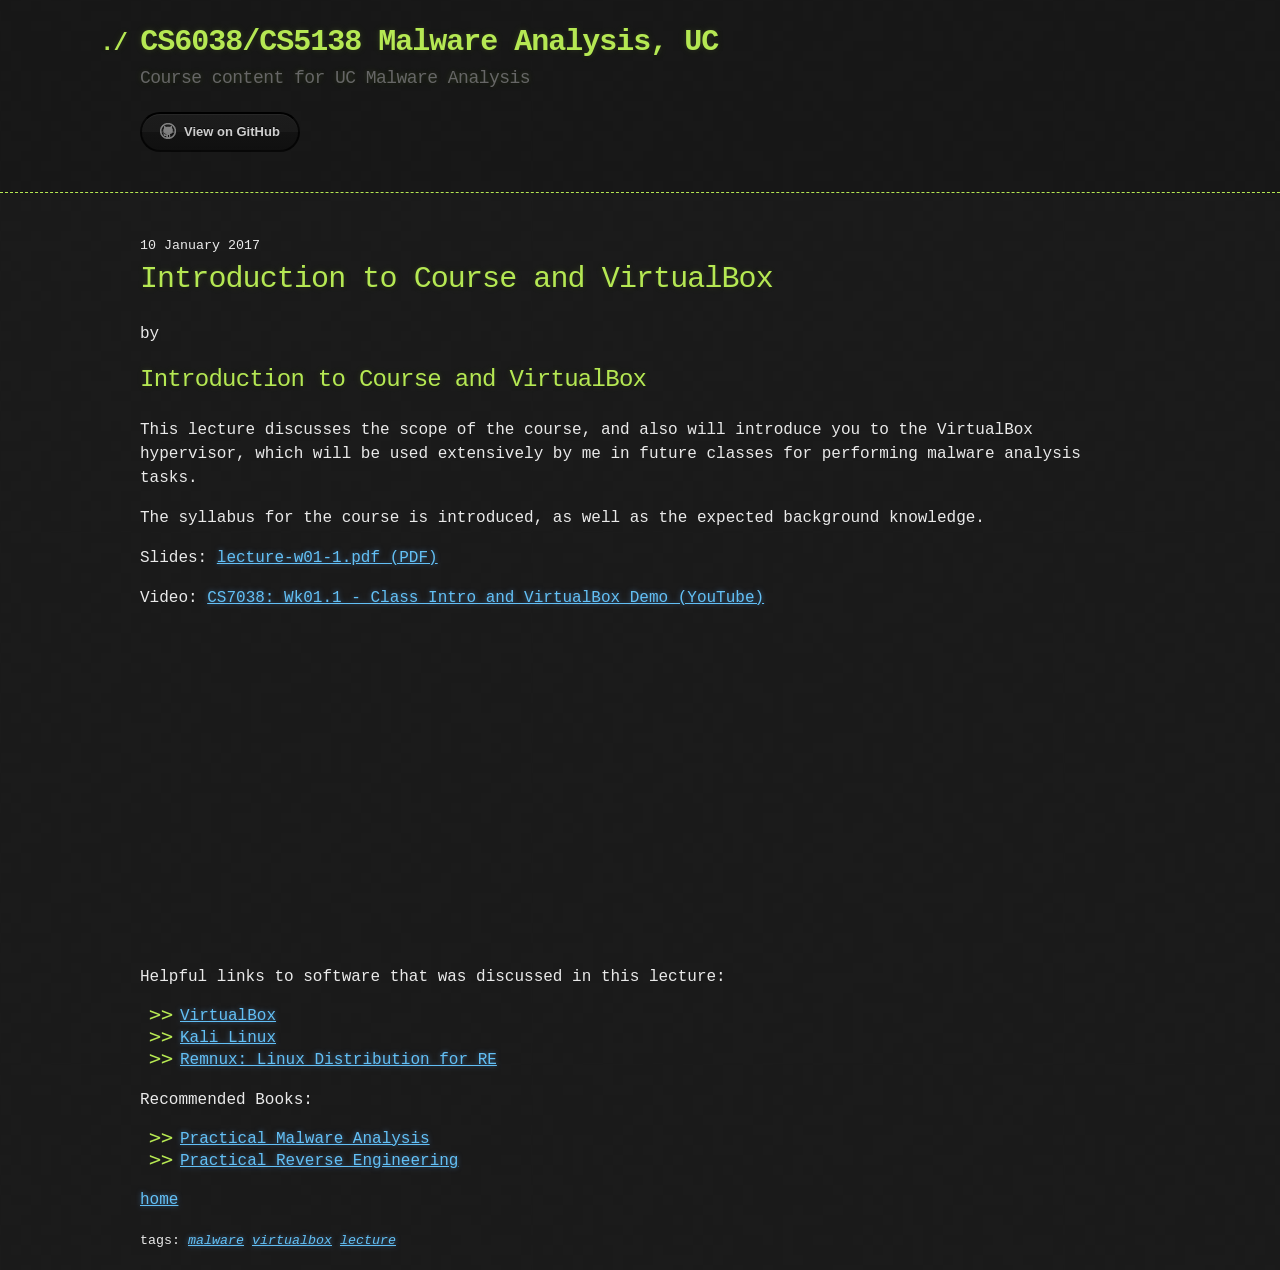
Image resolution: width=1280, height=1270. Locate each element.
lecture (368, 1239)
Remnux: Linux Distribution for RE (338, 1058)
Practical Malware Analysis (305, 1137)
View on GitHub (220, 131)
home (159, 1198)
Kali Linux (228, 1036)
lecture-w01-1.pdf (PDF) (327, 558)
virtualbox (292, 1239)
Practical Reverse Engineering (319, 1159)
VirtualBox (228, 1014)
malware (216, 1239)
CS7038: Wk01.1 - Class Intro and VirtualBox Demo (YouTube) (485, 598)
